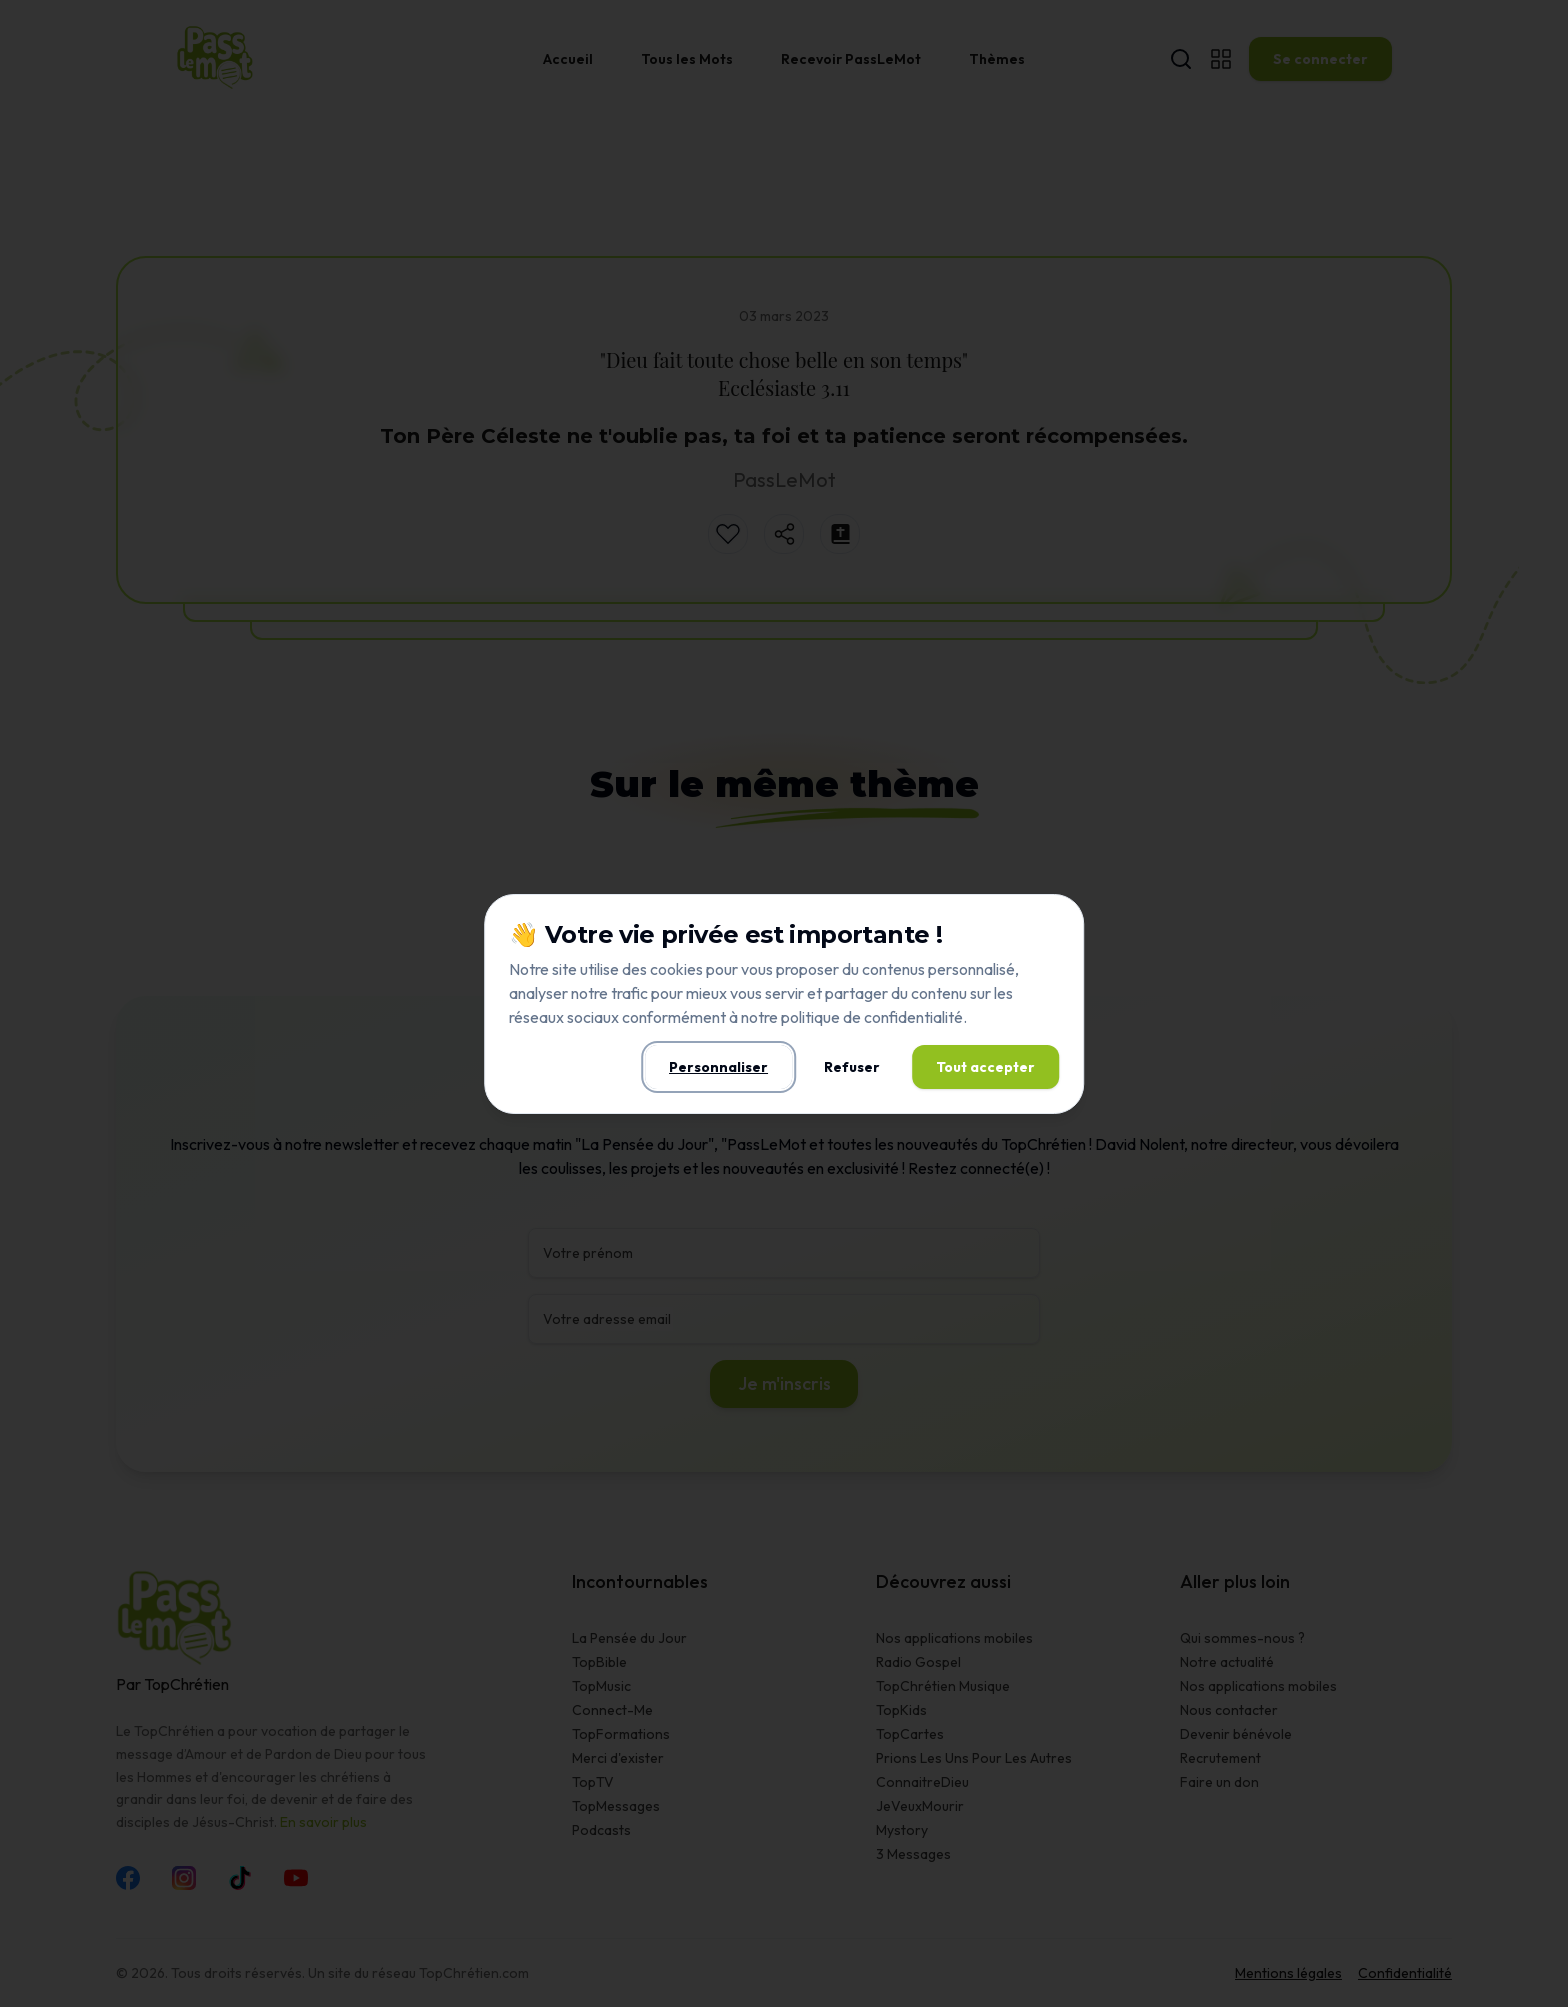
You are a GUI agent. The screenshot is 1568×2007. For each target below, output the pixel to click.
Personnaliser (718, 1067)
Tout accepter (985, 1067)
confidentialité (913, 1017)
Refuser (852, 1067)
